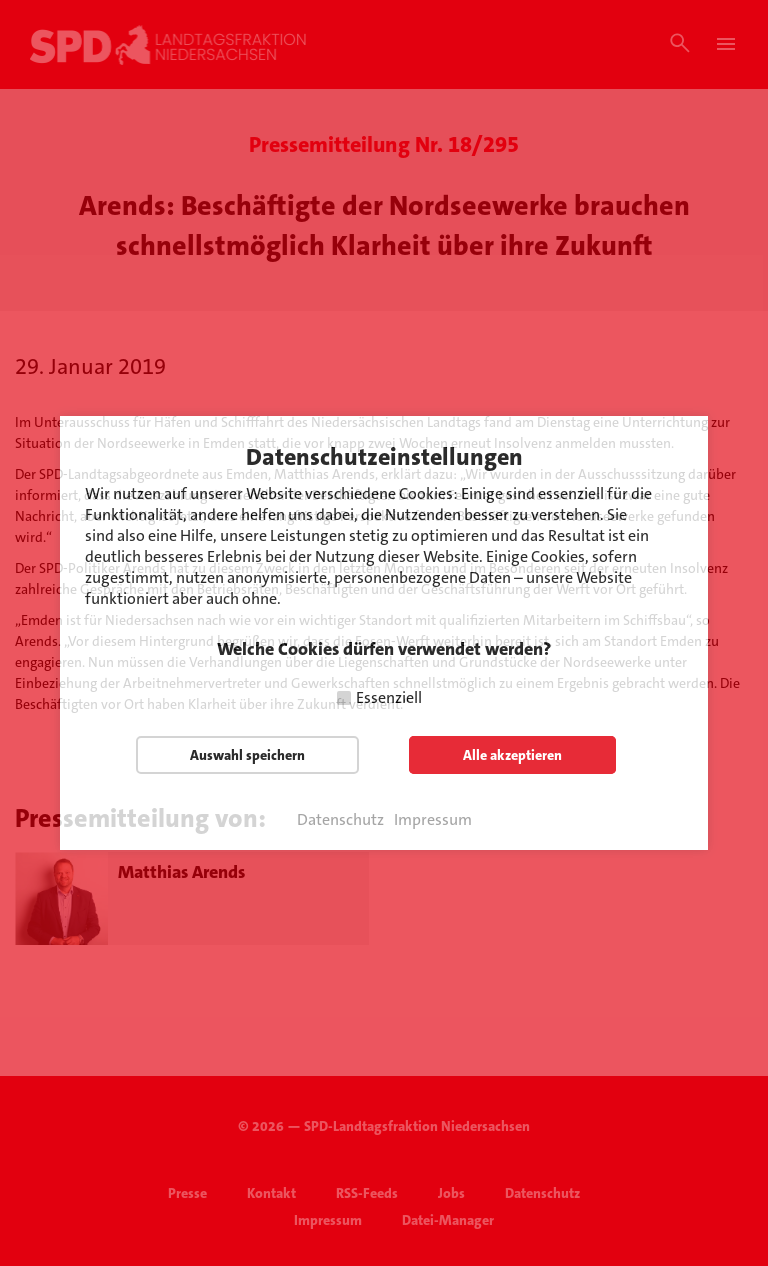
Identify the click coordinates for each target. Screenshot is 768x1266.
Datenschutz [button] (340, 820)
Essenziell (389, 697)
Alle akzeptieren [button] (512, 755)
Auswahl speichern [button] (247, 755)
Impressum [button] (433, 820)
